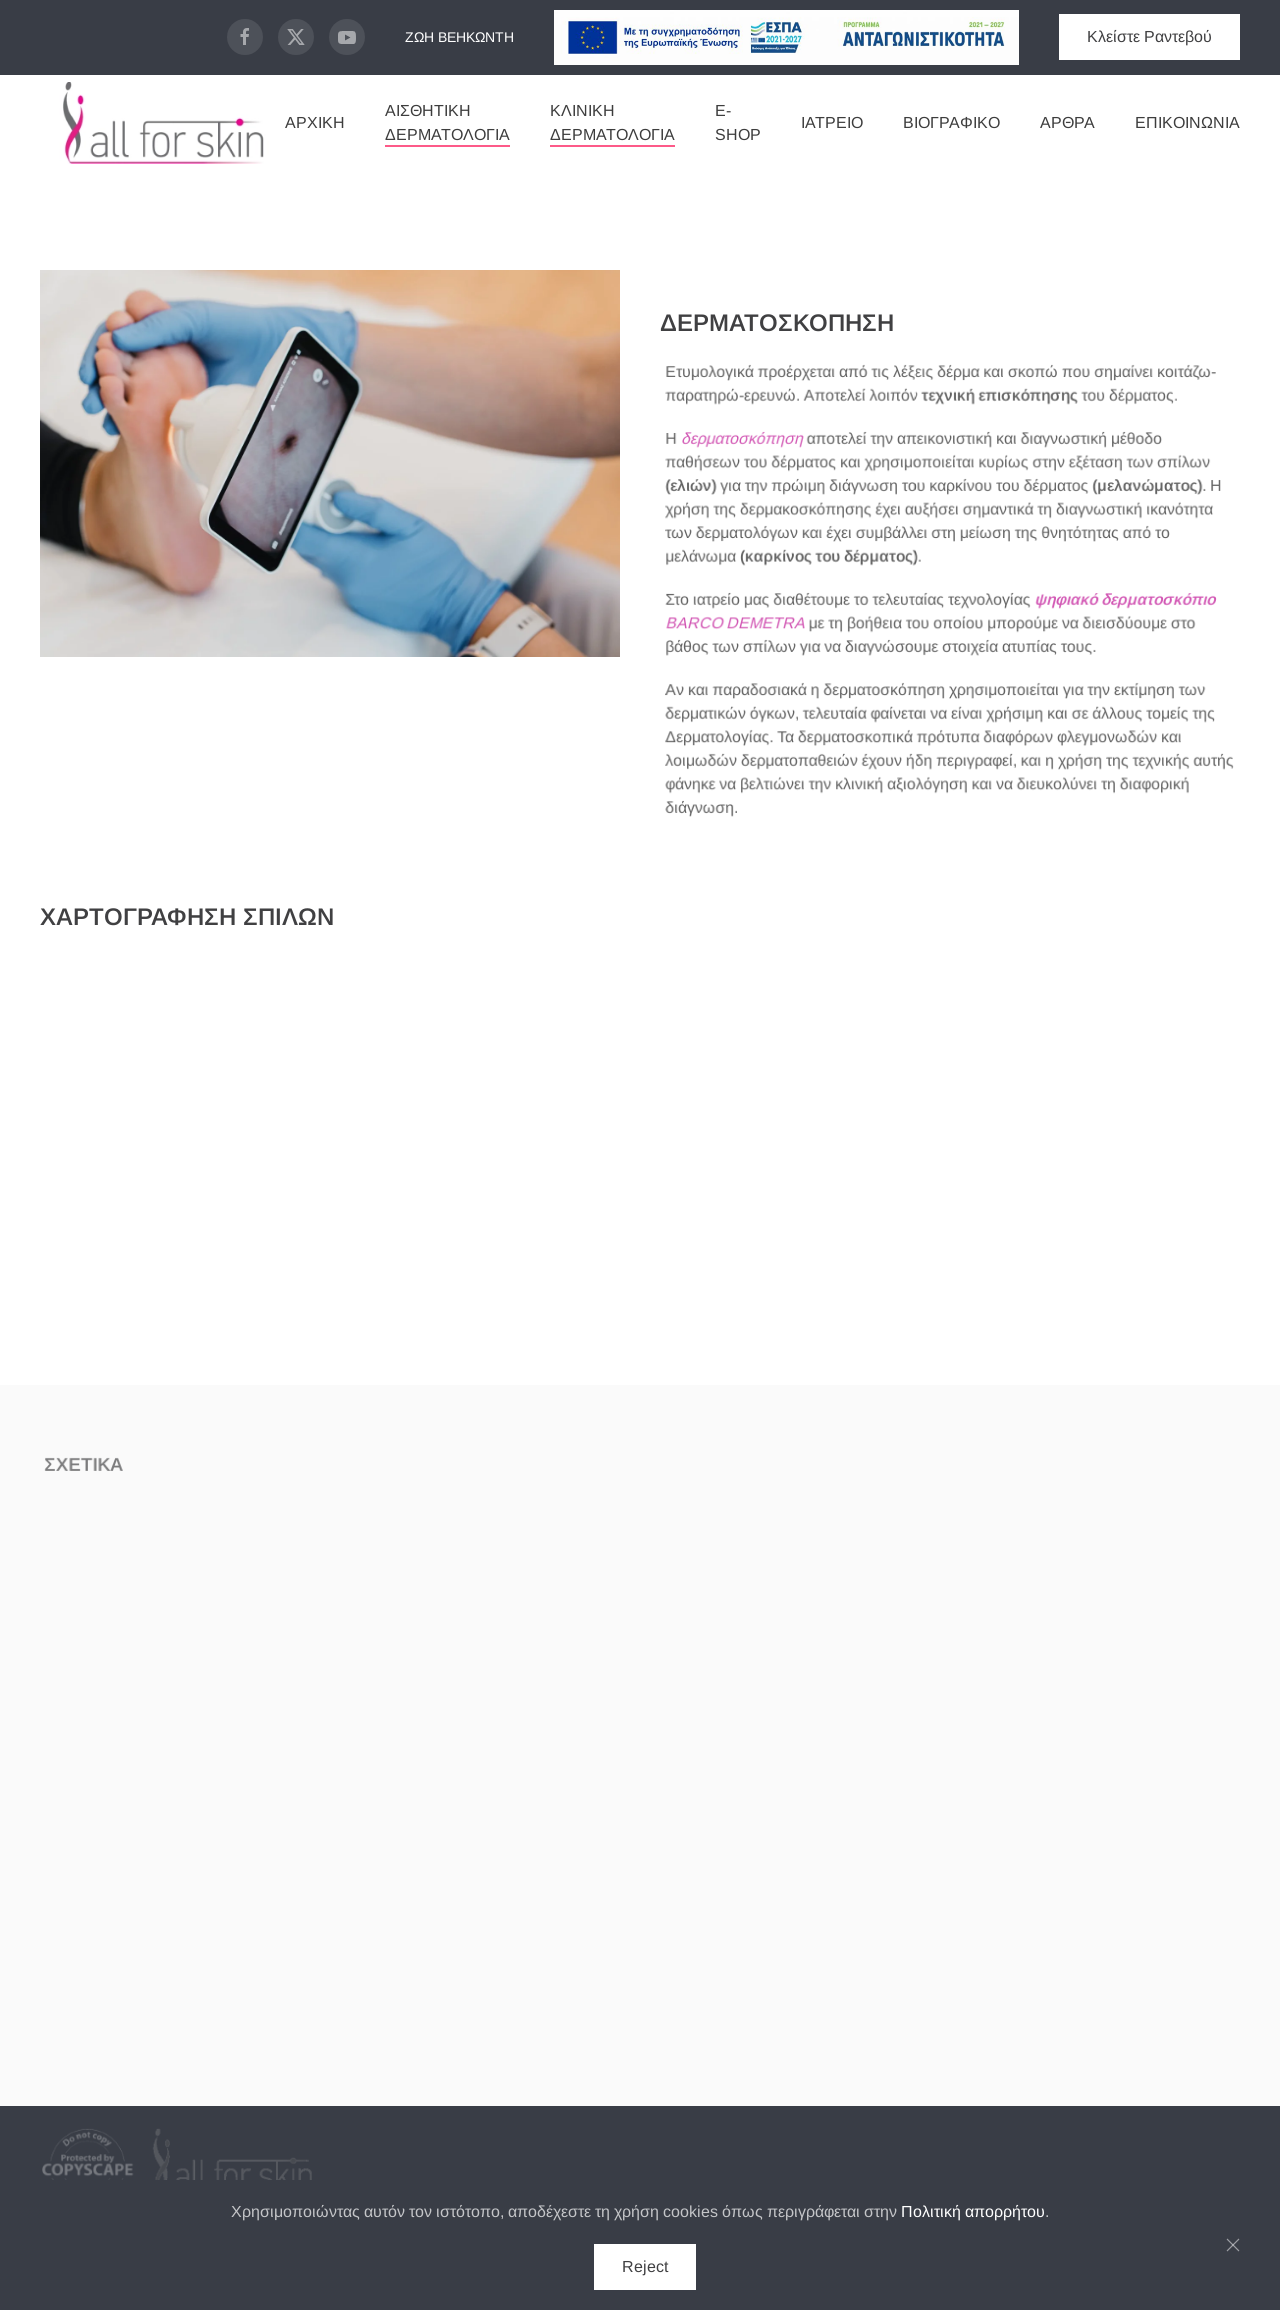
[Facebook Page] (245, 37)
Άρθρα (1067, 122)
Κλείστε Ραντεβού (1149, 36)
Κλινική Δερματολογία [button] (612, 122)
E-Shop (738, 122)
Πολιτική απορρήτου (973, 2211)
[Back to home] (162, 123)
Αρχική (315, 122)
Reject (645, 2266)
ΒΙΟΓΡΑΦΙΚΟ (951, 122)
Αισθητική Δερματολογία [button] (447, 122)
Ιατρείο (832, 122)
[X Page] (296, 37)
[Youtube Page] (347, 37)
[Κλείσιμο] (1233, 2245)
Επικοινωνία (1187, 122)
